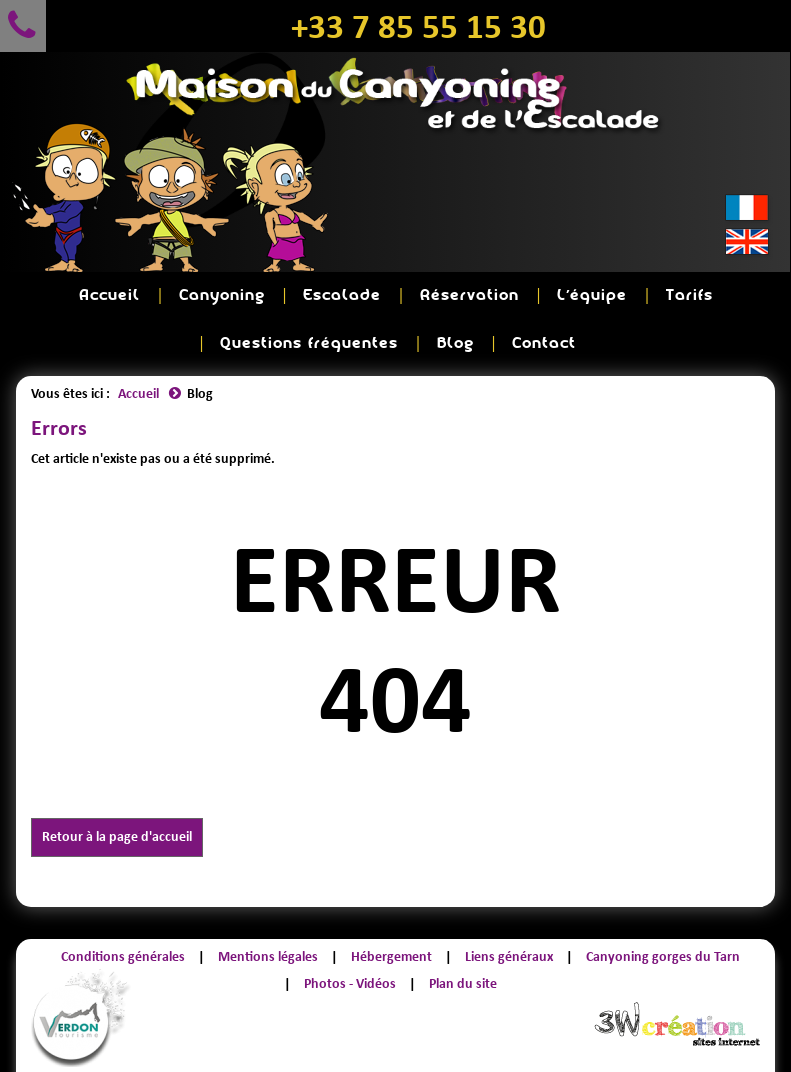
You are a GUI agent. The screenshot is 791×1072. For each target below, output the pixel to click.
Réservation (469, 295)
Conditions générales (123, 956)
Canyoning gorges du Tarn (663, 956)
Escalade (342, 295)
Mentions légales (268, 956)
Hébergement (391, 956)
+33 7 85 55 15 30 (418, 26)
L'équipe (592, 295)
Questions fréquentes (309, 343)
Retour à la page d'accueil (117, 836)
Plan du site (463, 983)
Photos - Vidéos (350, 983)
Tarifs (689, 295)
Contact (544, 343)
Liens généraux (509, 956)
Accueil (109, 295)
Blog (455, 343)
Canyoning (222, 295)
